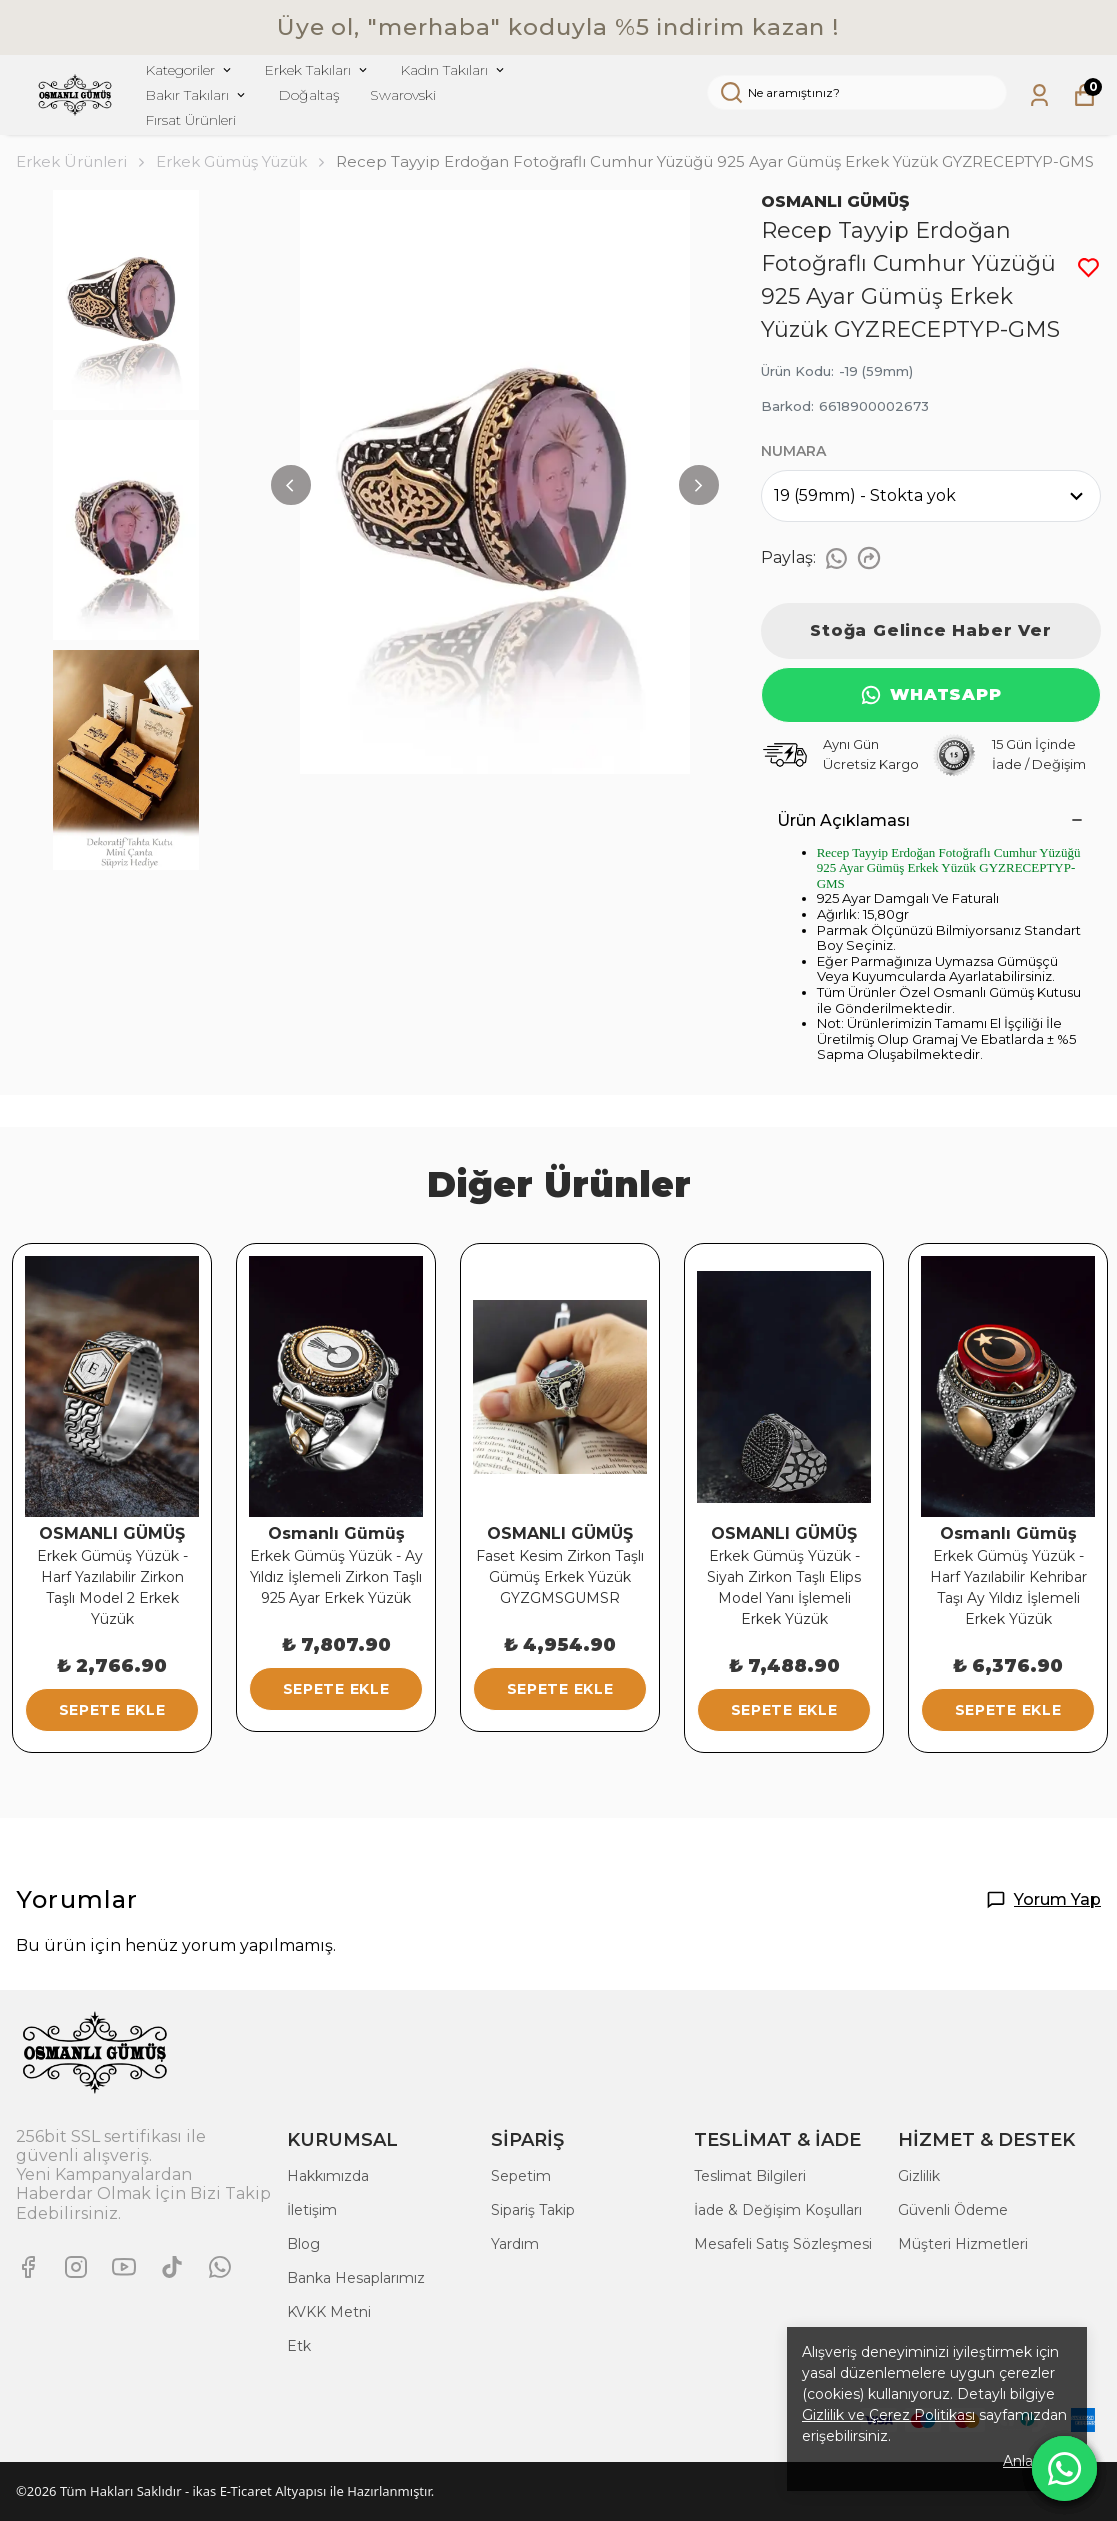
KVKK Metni (329, 2312)
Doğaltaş (309, 95)
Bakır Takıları (196, 95)
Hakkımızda (328, 2176)
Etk (299, 2346)
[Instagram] (76, 2267)
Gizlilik (919, 2176)
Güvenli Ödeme (953, 2210)
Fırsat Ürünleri (190, 120)
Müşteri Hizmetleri (963, 2244)
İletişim (312, 2210)
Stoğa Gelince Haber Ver (930, 630)
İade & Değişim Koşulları (778, 2210)
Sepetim (521, 2176)
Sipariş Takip (533, 2210)
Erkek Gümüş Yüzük (231, 161)
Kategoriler (189, 70)
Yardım (515, 2244)
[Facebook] (28, 2267)
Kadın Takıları (453, 70)
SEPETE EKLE (112, 1710)
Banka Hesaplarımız (356, 2278)
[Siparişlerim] (1039, 95)
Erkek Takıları (317, 70)
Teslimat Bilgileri (750, 2176)
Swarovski (403, 95)
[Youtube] (124, 2267)
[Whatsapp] (220, 2267)
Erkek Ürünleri (82, 161)
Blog (303, 2244)
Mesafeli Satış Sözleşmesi (783, 2244)
